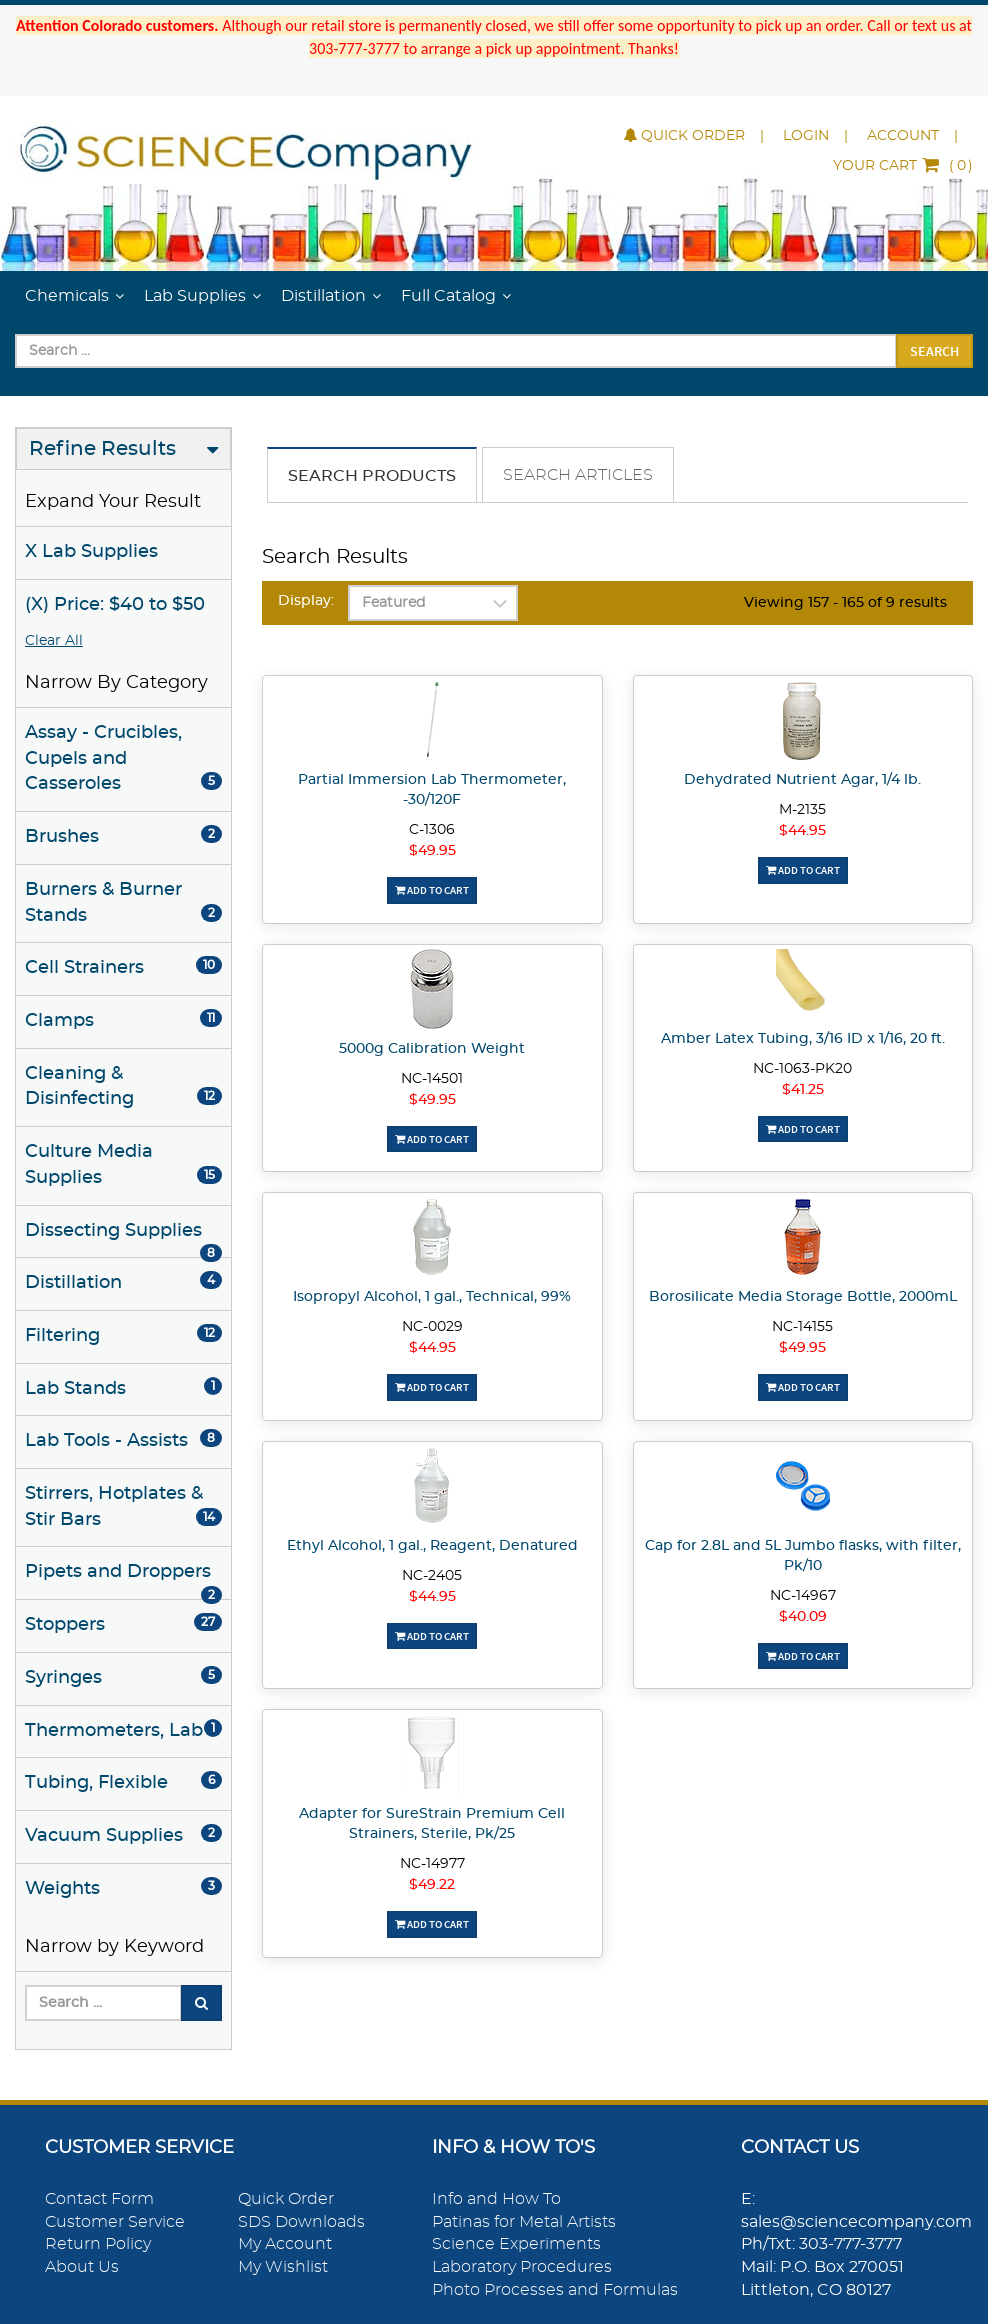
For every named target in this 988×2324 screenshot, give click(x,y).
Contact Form (99, 2199)
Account (903, 136)
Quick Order (684, 136)
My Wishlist (283, 2267)
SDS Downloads (301, 2222)
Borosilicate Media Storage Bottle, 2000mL (803, 1297)
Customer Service (115, 2222)
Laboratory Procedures (522, 2267)
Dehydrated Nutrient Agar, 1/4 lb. (802, 780)
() (903, 166)
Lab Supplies (195, 296)
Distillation (323, 296)
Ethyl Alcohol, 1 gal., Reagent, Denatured (432, 1546)
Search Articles (578, 475)
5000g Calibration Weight (432, 1049)
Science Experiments (516, 2244)
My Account (285, 2244)
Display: (306, 601)
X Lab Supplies (91, 552)
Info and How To (496, 2199)
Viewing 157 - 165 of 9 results (845, 603)
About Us (82, 2267)
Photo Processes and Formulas (555, 2290)
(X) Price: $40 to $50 (115, 605)
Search (934, 351)
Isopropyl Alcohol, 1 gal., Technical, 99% (432, 1297)
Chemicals (67, 296)
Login (806, 136)
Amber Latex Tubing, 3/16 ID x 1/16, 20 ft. (803, 1039)
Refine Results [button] (102, 449)
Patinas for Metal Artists (524, 2222)
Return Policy (98, 2244)
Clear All (54, 641)
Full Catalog (448, 296)
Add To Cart (432, 890)
